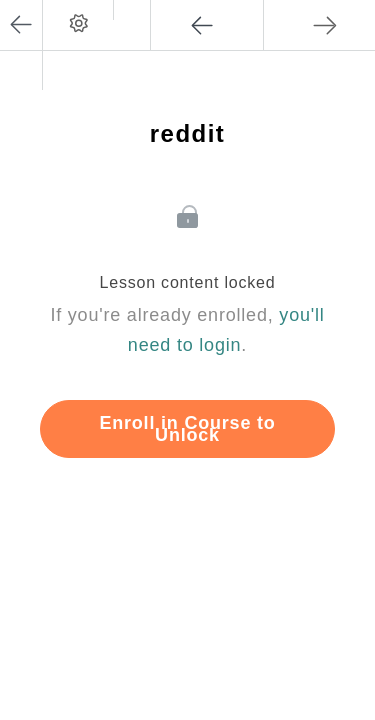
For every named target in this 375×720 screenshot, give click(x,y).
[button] (131, 10)
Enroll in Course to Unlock (187, 429)
